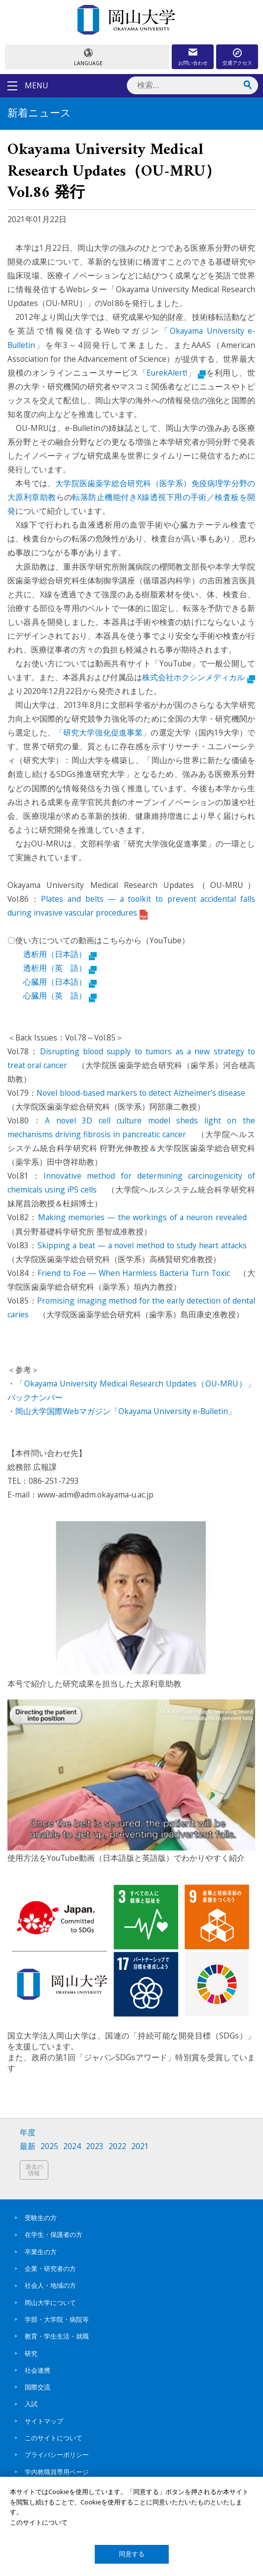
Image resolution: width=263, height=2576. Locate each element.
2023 (95, 2146)
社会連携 (37, 2370)
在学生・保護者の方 (53, 2234)
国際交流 (37, 2387)
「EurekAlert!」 (172, 372)
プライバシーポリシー (57, 2454)
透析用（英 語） (60, 967)
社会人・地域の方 (50, 2285)
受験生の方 (41, 2217)
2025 (49, 2146)
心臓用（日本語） (60, 981)
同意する (132, 2554)
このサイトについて (53, 2437)
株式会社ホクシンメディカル (198, 677)
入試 (31, 2403)
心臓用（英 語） (60, 995)
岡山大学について (50, 2302)
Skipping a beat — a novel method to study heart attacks (142, 1245)
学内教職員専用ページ (57, 2471)
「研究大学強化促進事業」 (103, 732)
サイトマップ (44, 2421)
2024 (72, 2146)
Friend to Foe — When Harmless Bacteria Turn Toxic (134, 1273)
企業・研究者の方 (50, 2268)
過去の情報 (34, 2170)
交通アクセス (237, 62)
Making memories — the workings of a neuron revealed (142, 1217)
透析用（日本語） (60, 954)
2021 (140, 2146)
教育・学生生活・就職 (57, 2336)
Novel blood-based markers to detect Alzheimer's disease (142, 1092)
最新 (28, 2146)
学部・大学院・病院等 (57, 2319)
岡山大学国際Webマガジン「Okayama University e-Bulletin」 (125, 1411)
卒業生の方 (41, 2251)
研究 (31, 2353)
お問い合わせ (193, 62)
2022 (117, 2146)
